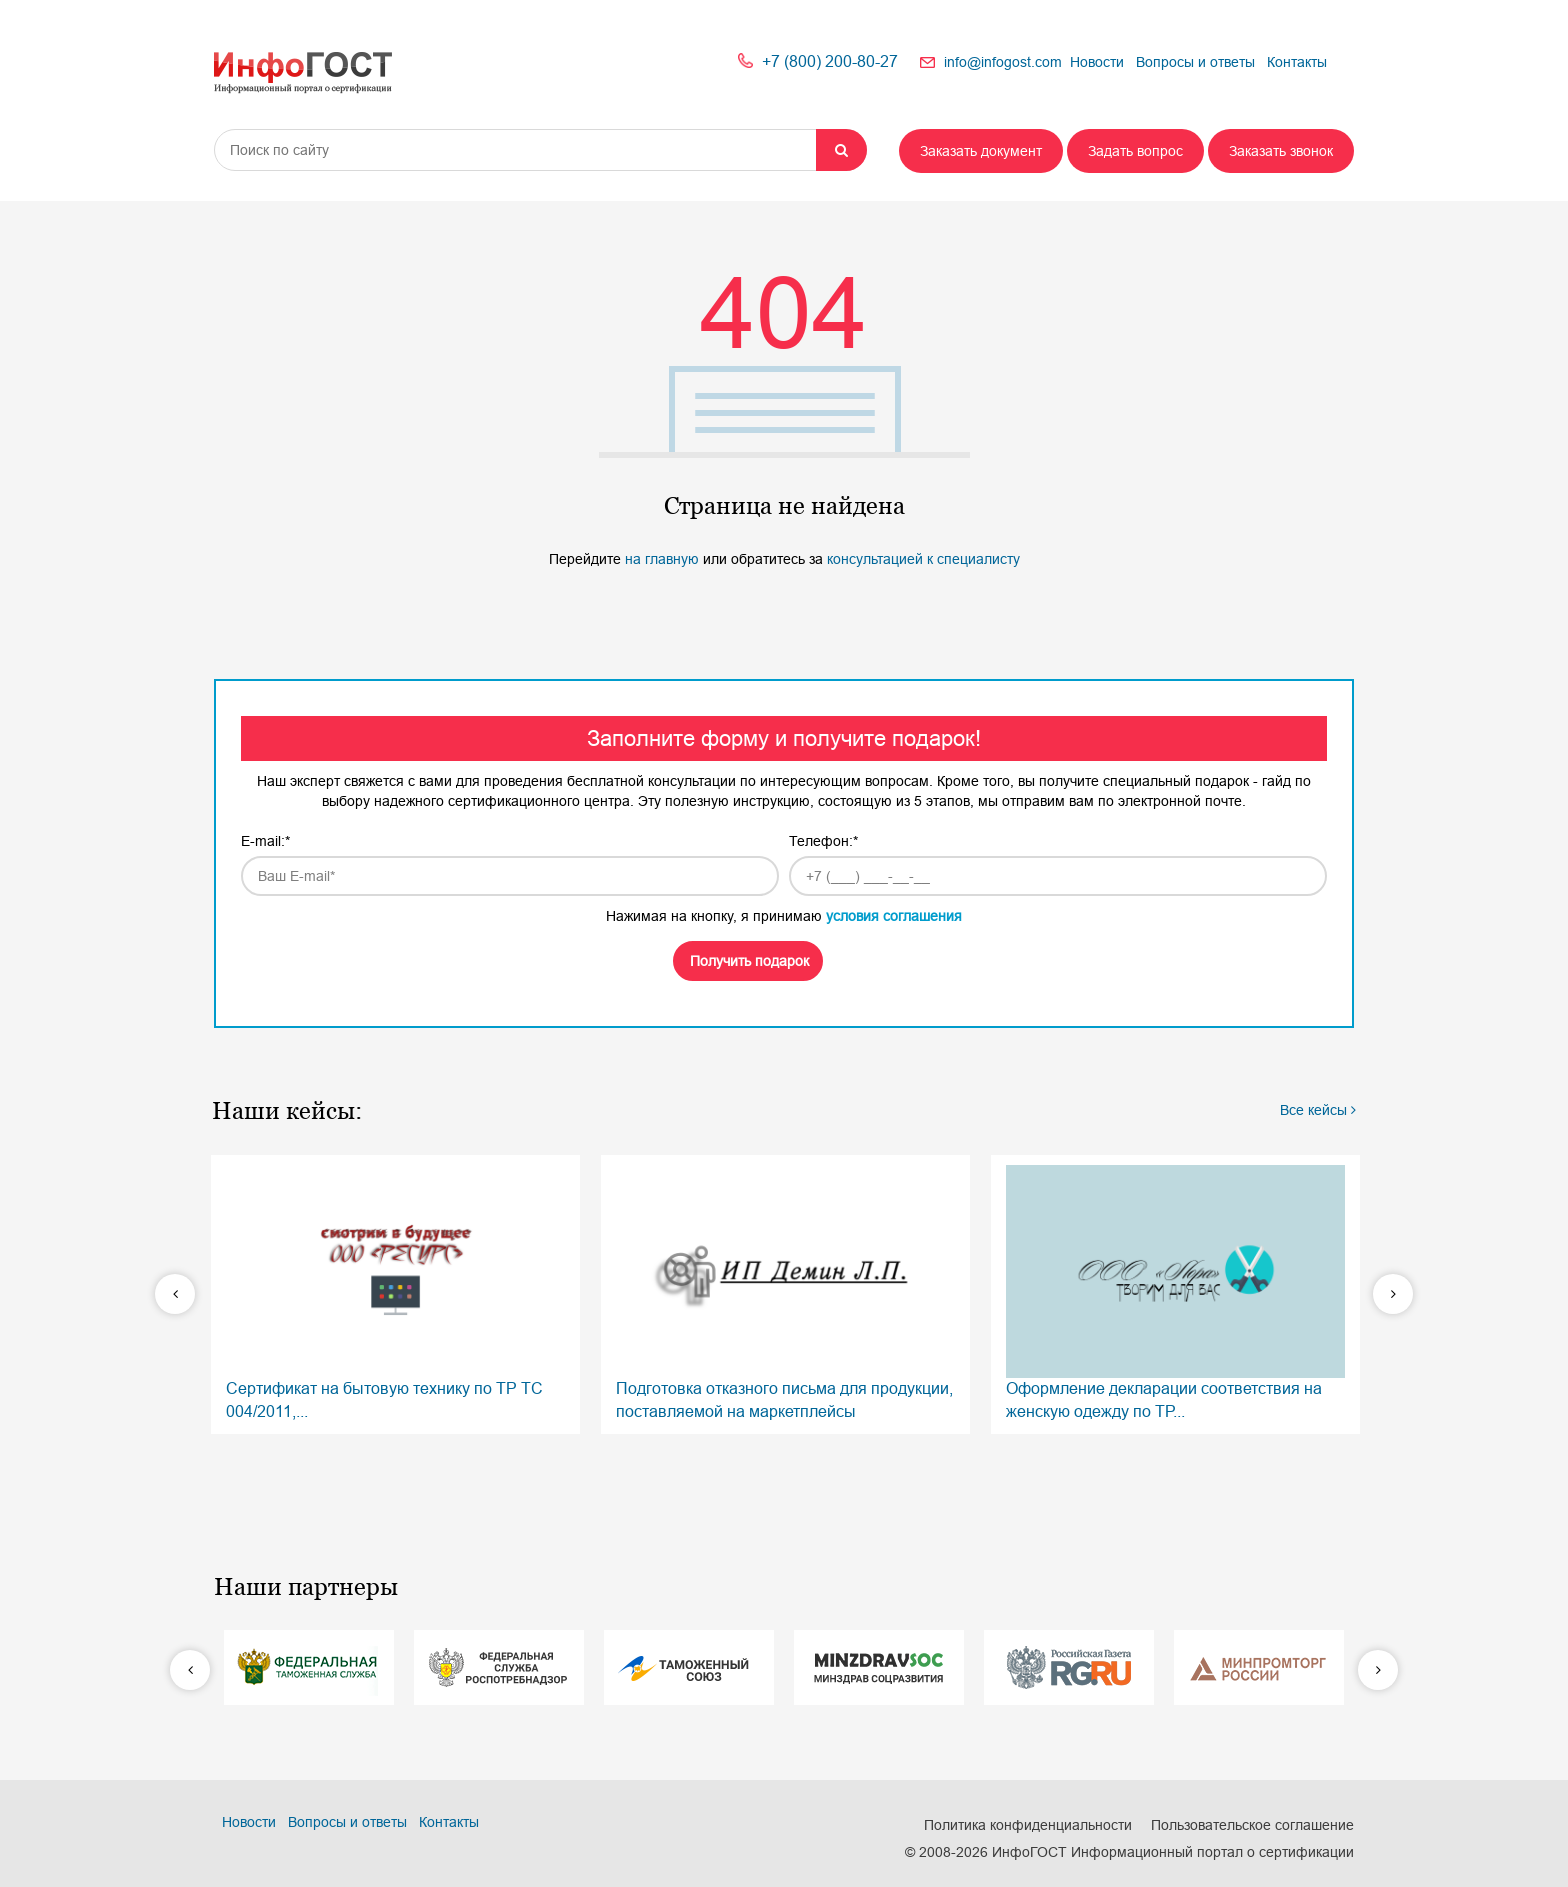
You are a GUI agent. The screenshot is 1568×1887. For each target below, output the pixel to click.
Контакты (1297, 62)
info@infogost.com (1003, 62)
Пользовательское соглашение (1252, 1825)
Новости (1097, 62)
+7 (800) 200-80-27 (830, 61)
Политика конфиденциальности (1028, 1825)
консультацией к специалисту (923, 559)
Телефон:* (823, 841)
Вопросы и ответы (1195, 62)
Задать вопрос (1135, 151)
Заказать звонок (1281, 151)
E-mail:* (265, 841)
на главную (664, 559)
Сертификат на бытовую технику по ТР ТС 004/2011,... (395, 1292)
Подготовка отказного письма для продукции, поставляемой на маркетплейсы (785, 1292)
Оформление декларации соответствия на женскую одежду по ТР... (1175, 1292)
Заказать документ (981, 151)
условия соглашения (894, 916)
